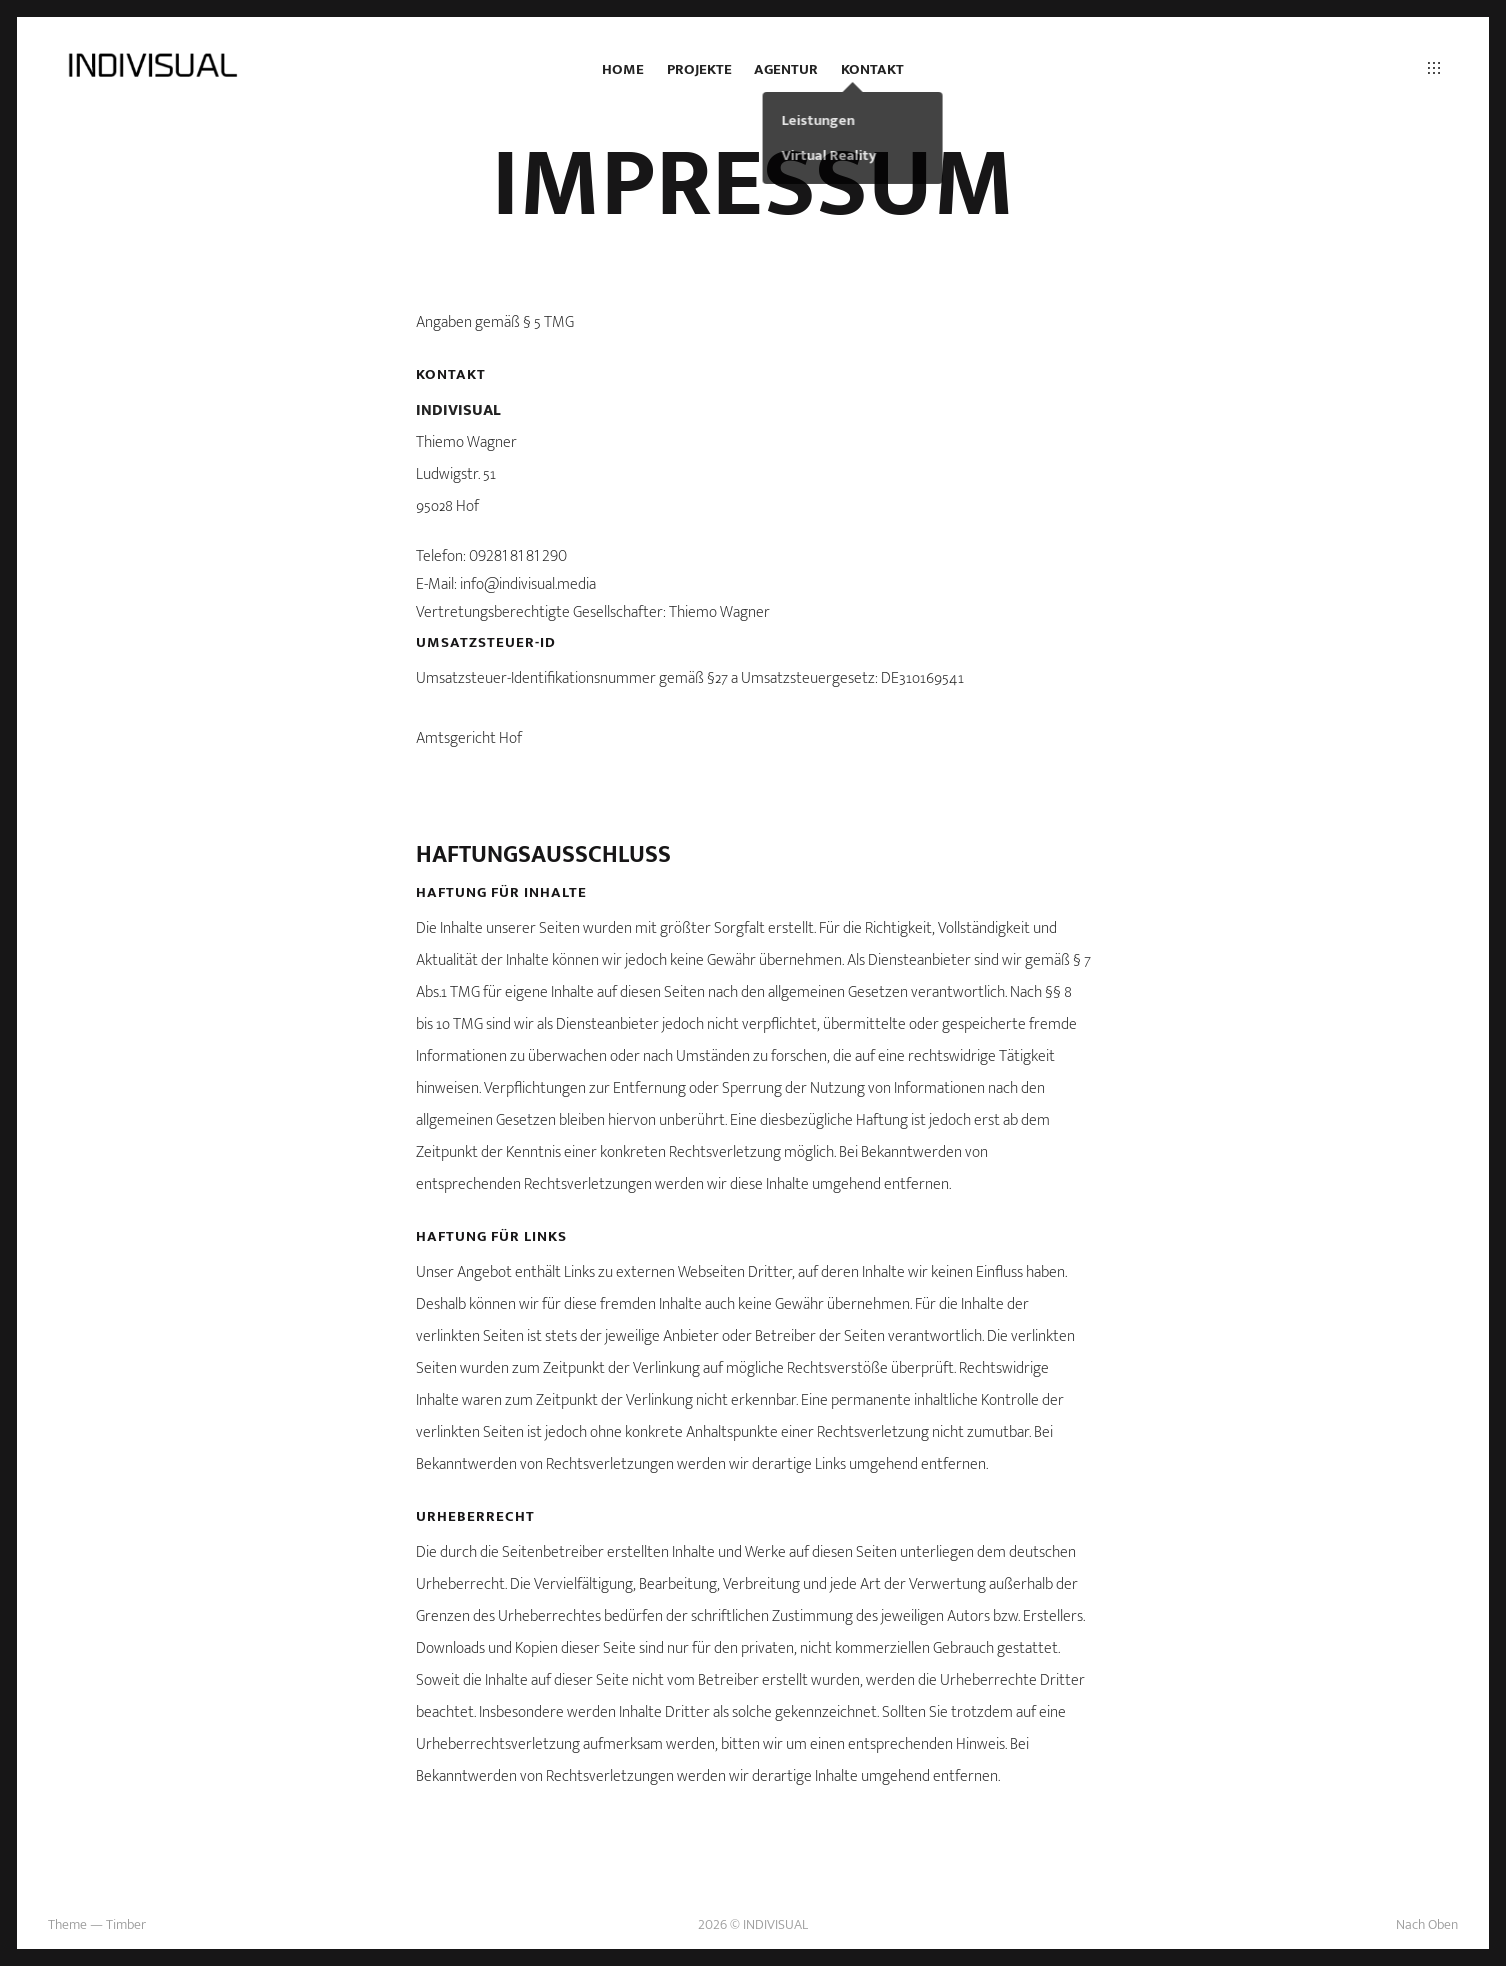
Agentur (786, 69)
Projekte (699, 69)
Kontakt (872, 69)
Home (623, 69)
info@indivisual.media (528, 584)
